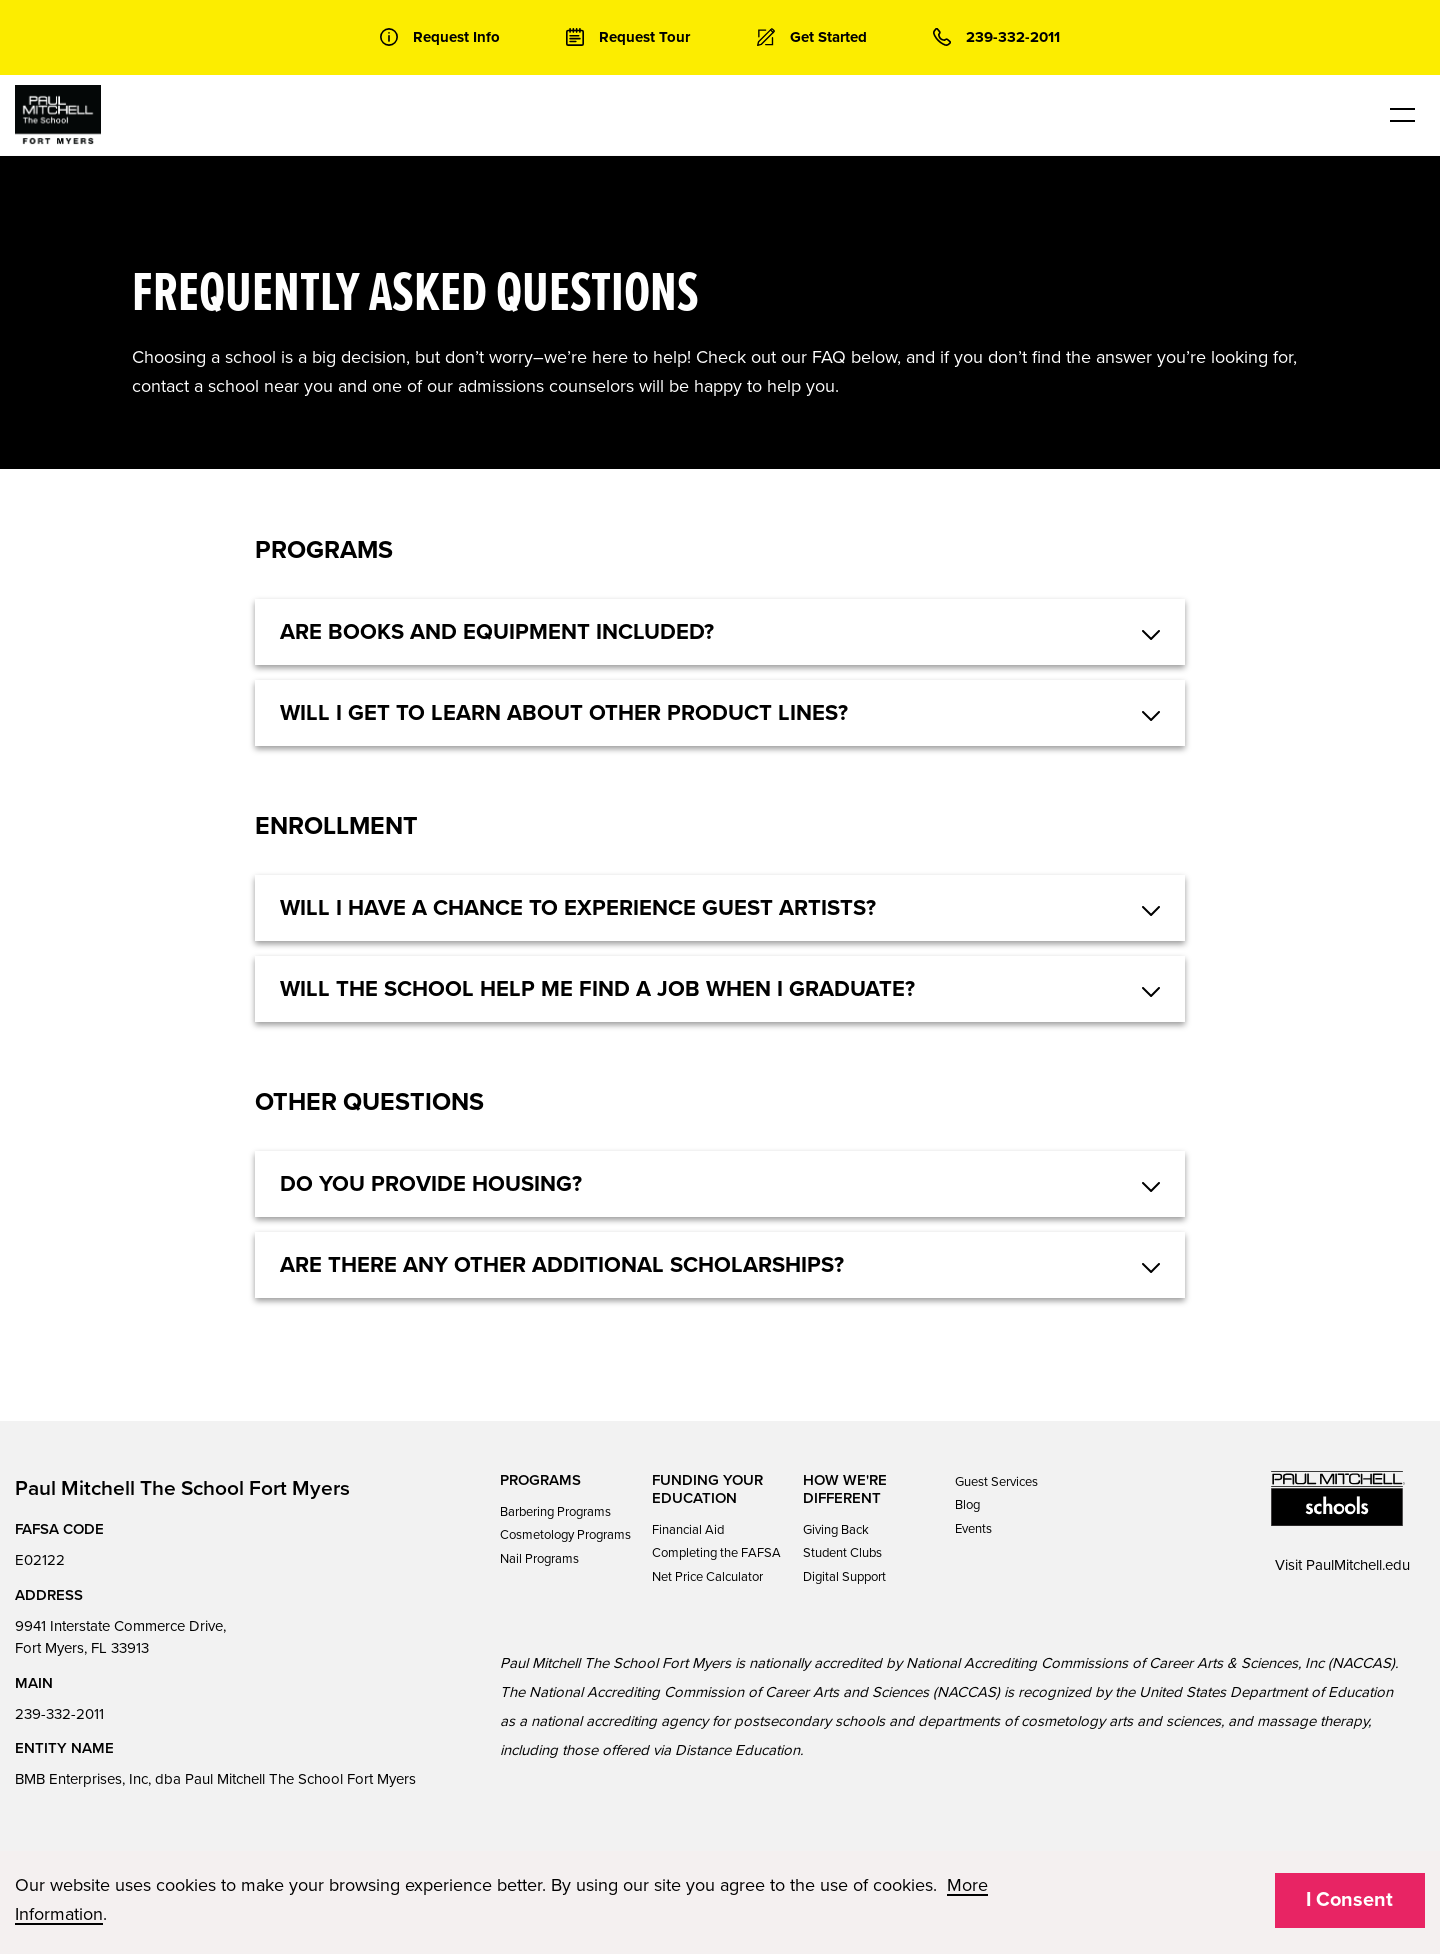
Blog (967, 1505)
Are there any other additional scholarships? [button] (562, 1265)
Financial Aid (688, 1530)
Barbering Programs (555, 1512)
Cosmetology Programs (565, 1535)
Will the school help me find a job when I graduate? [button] (597, 989)
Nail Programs (539, 1559)
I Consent (1349, 1900)
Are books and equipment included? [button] (497, 632)
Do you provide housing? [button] (431, 1184)
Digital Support (844, 1577)
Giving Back (836, 1530)
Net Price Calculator (707, 1577)
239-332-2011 (59, 1714)
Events (973, 1529)
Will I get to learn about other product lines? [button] (564, 713)
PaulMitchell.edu (1358, 1565)
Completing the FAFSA (716, 1553)
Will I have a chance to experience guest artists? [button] (578, 908)
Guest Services (996, 1482)
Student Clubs (842, 1553)
